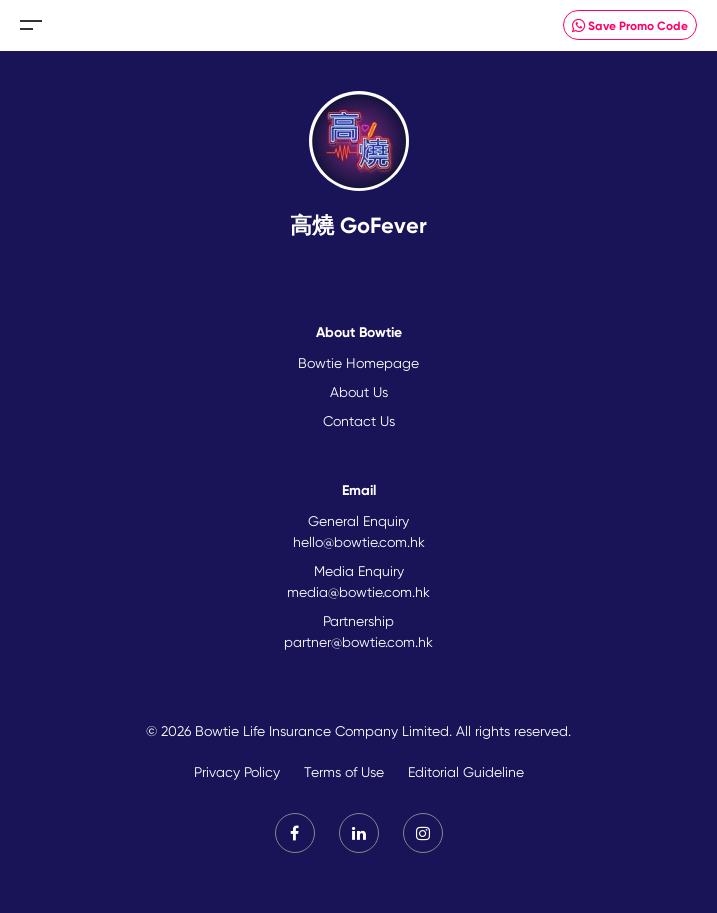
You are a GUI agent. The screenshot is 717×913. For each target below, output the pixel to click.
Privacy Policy (237, 772)
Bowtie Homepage (358, 363)
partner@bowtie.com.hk (358, 642)
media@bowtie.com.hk (358, 592)
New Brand (358, 25)
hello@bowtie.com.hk (359, 542)
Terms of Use (344, 772)
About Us (359, 392)
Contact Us (359, 421)
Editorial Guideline (466, 772)
